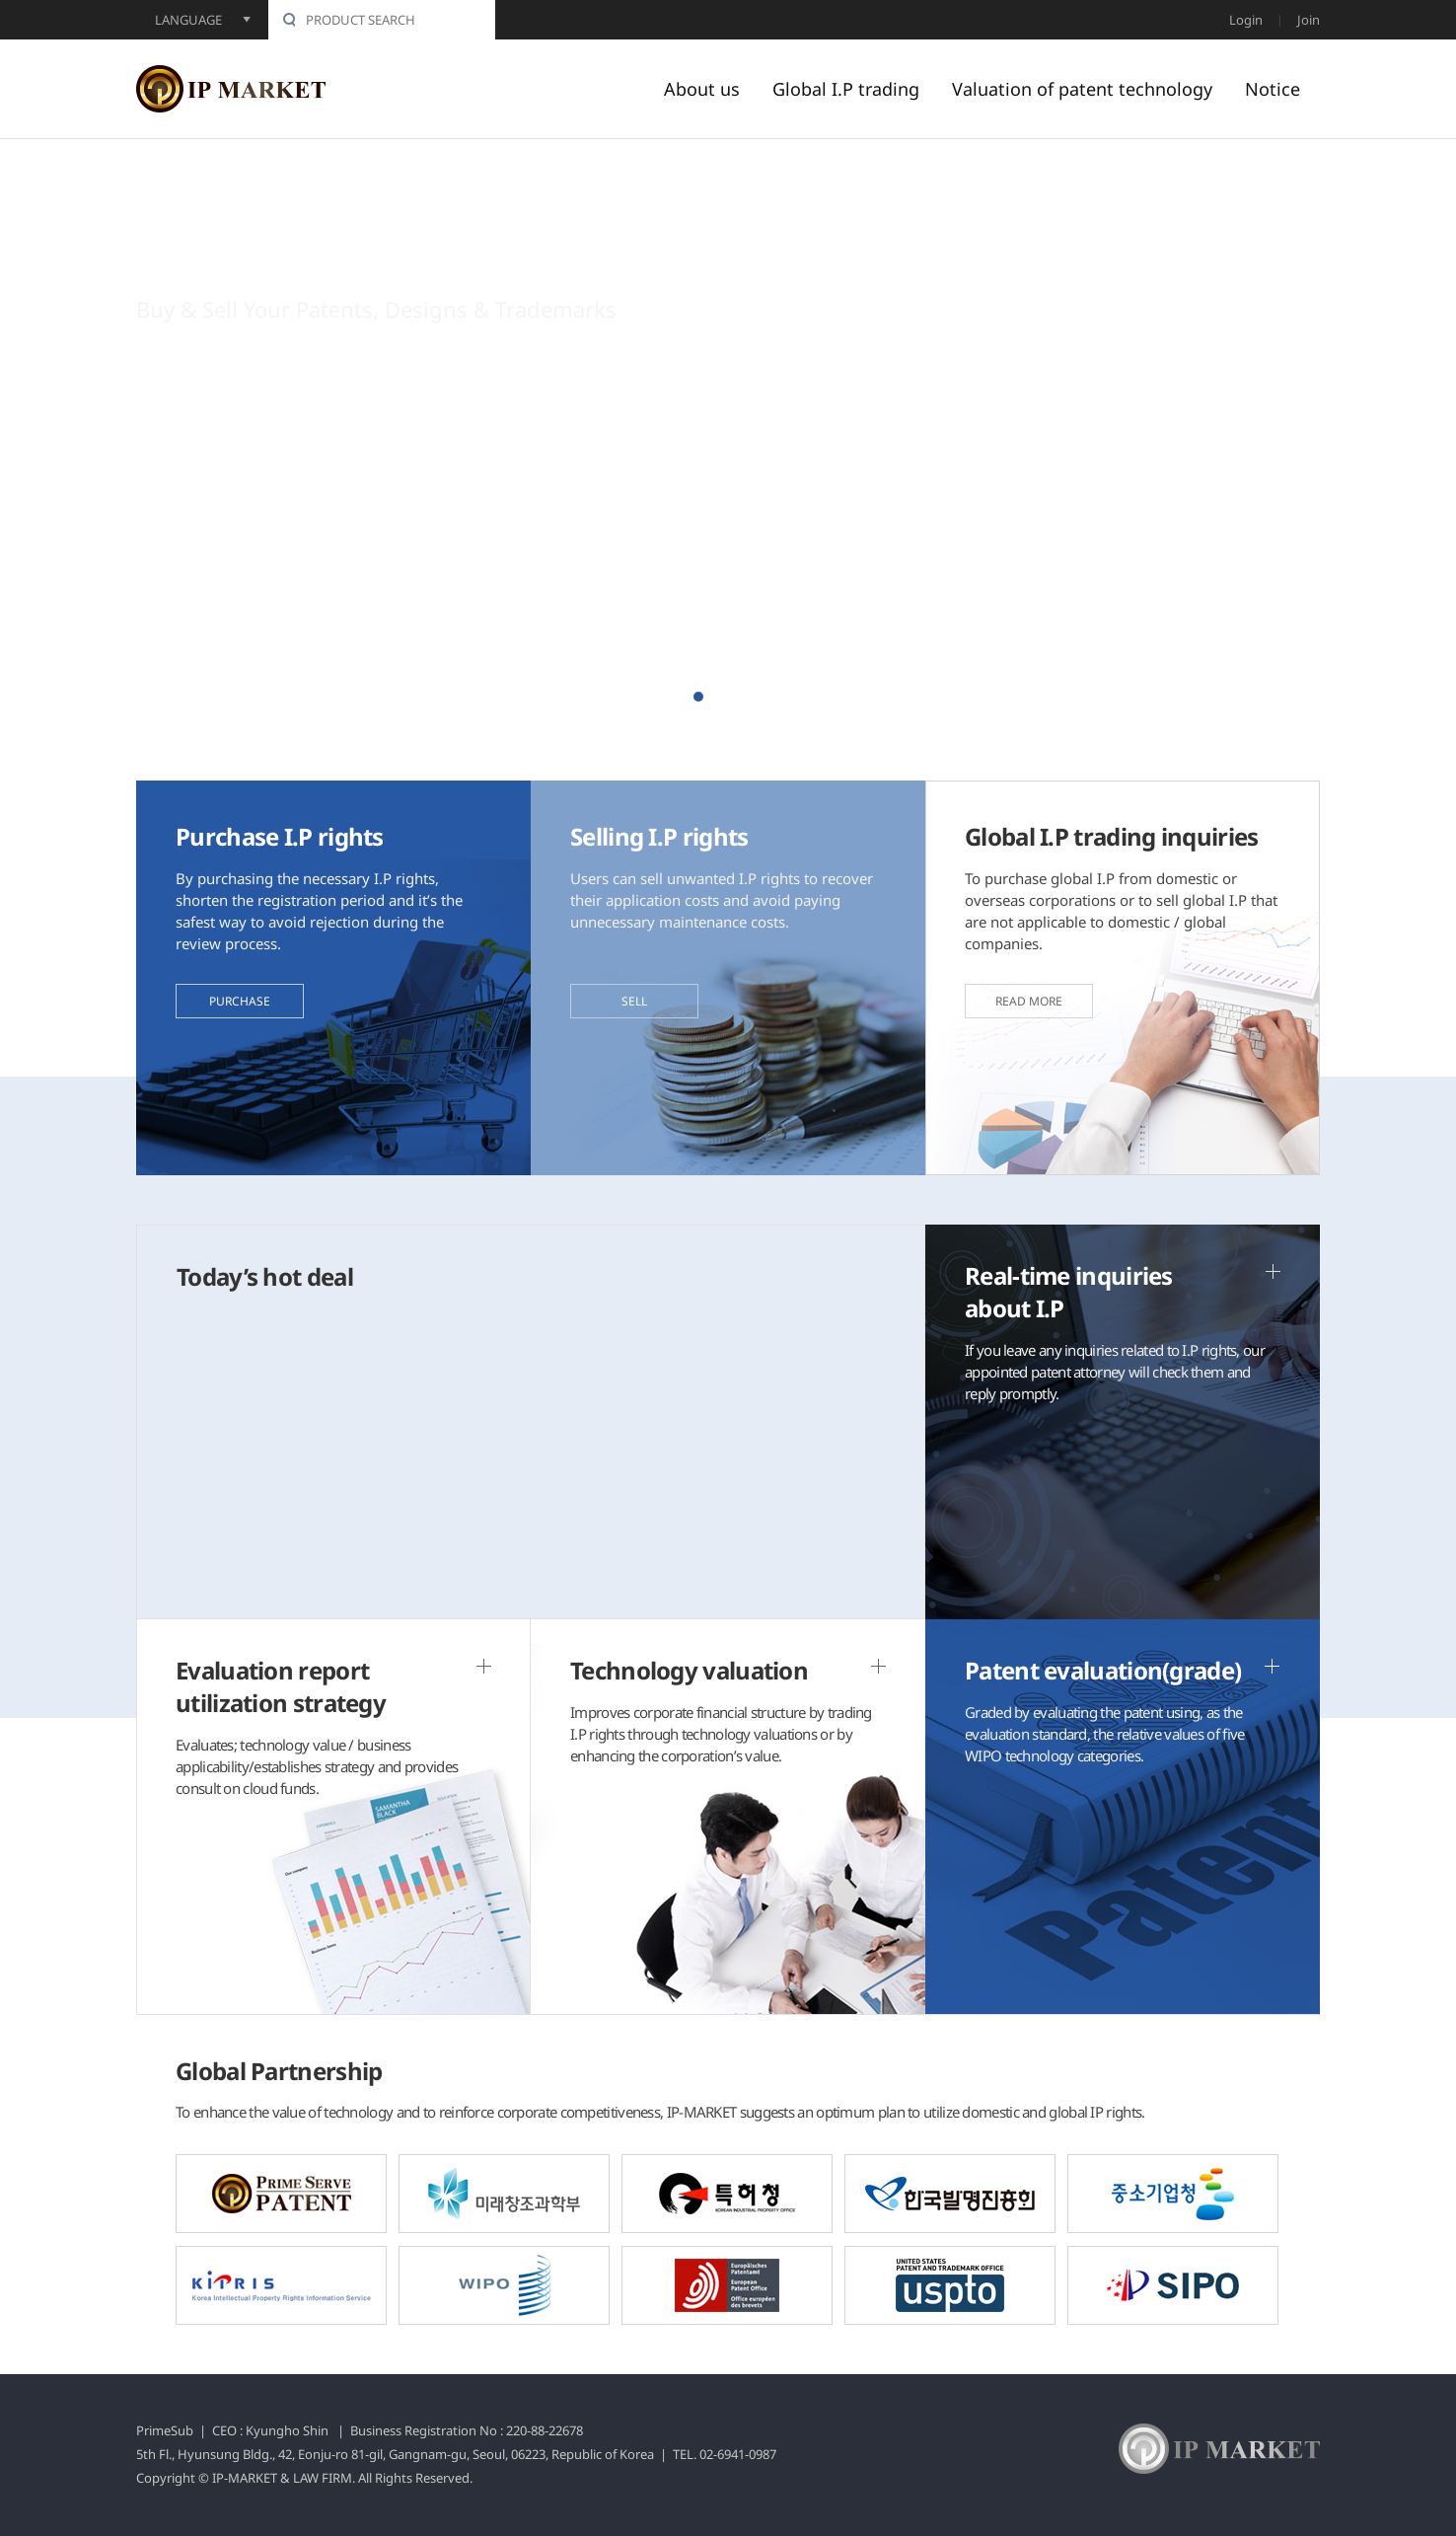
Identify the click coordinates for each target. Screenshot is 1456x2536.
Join (1308, 20)
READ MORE (1028, 1001)
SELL (634, 1001)
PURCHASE (239, 1001)
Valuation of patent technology (1082, 89)
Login (1246, 20)
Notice (1272, 89)
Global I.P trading (845, 89)
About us (702, 89)
